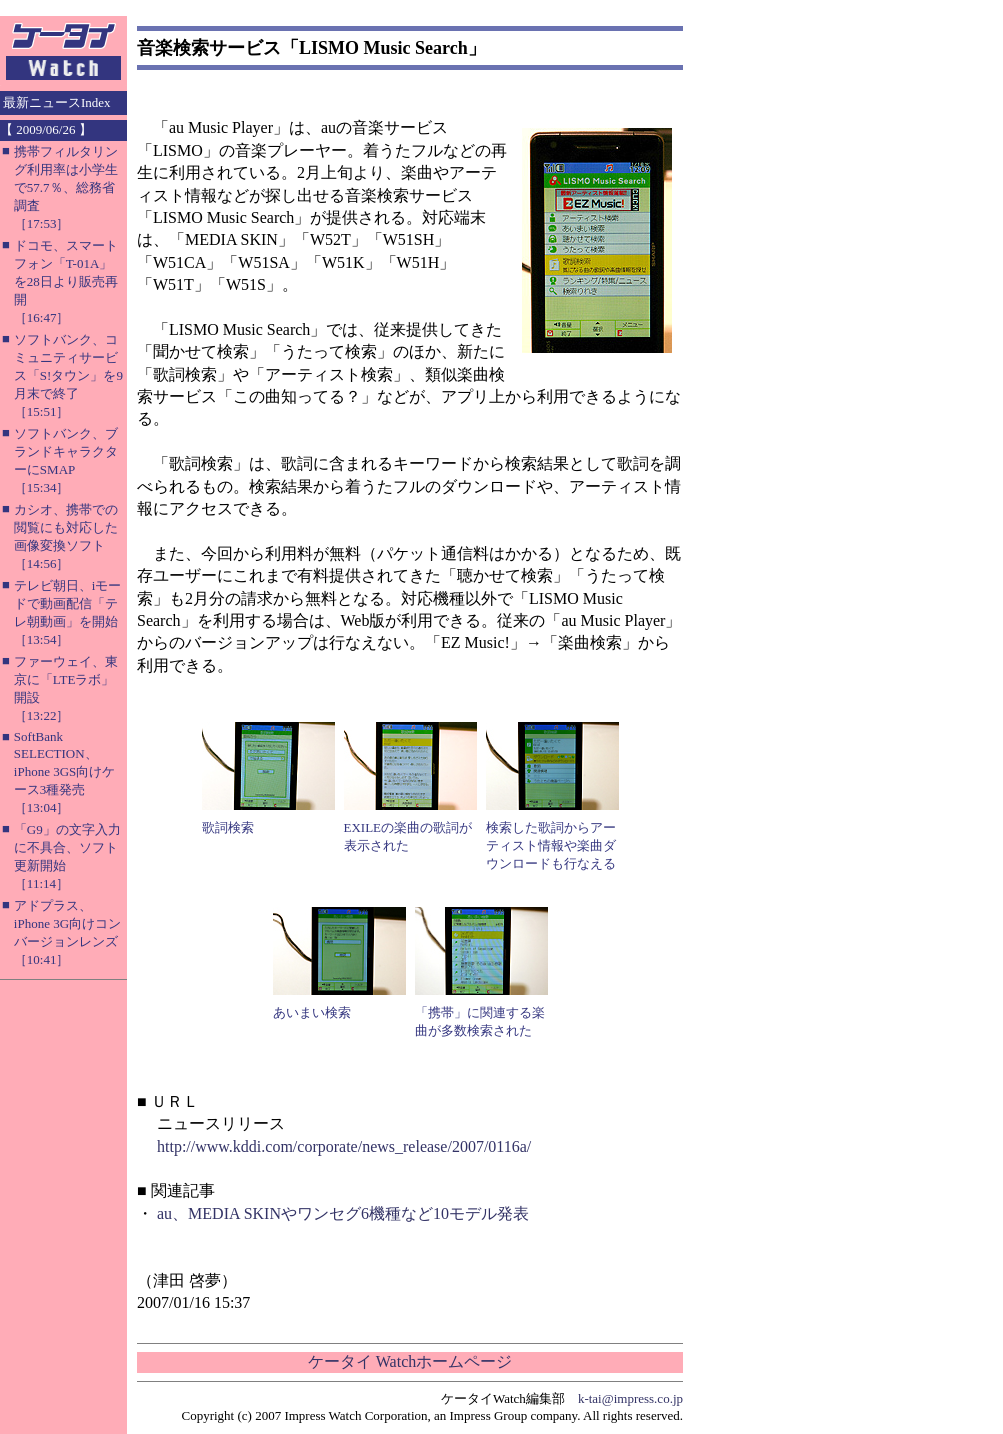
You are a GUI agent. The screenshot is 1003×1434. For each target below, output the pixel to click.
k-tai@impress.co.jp (630, 1398)
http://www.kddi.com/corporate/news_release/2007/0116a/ (344, 1146)
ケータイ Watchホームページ (410, 1361)
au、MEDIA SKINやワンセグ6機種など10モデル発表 (343, 1213)
